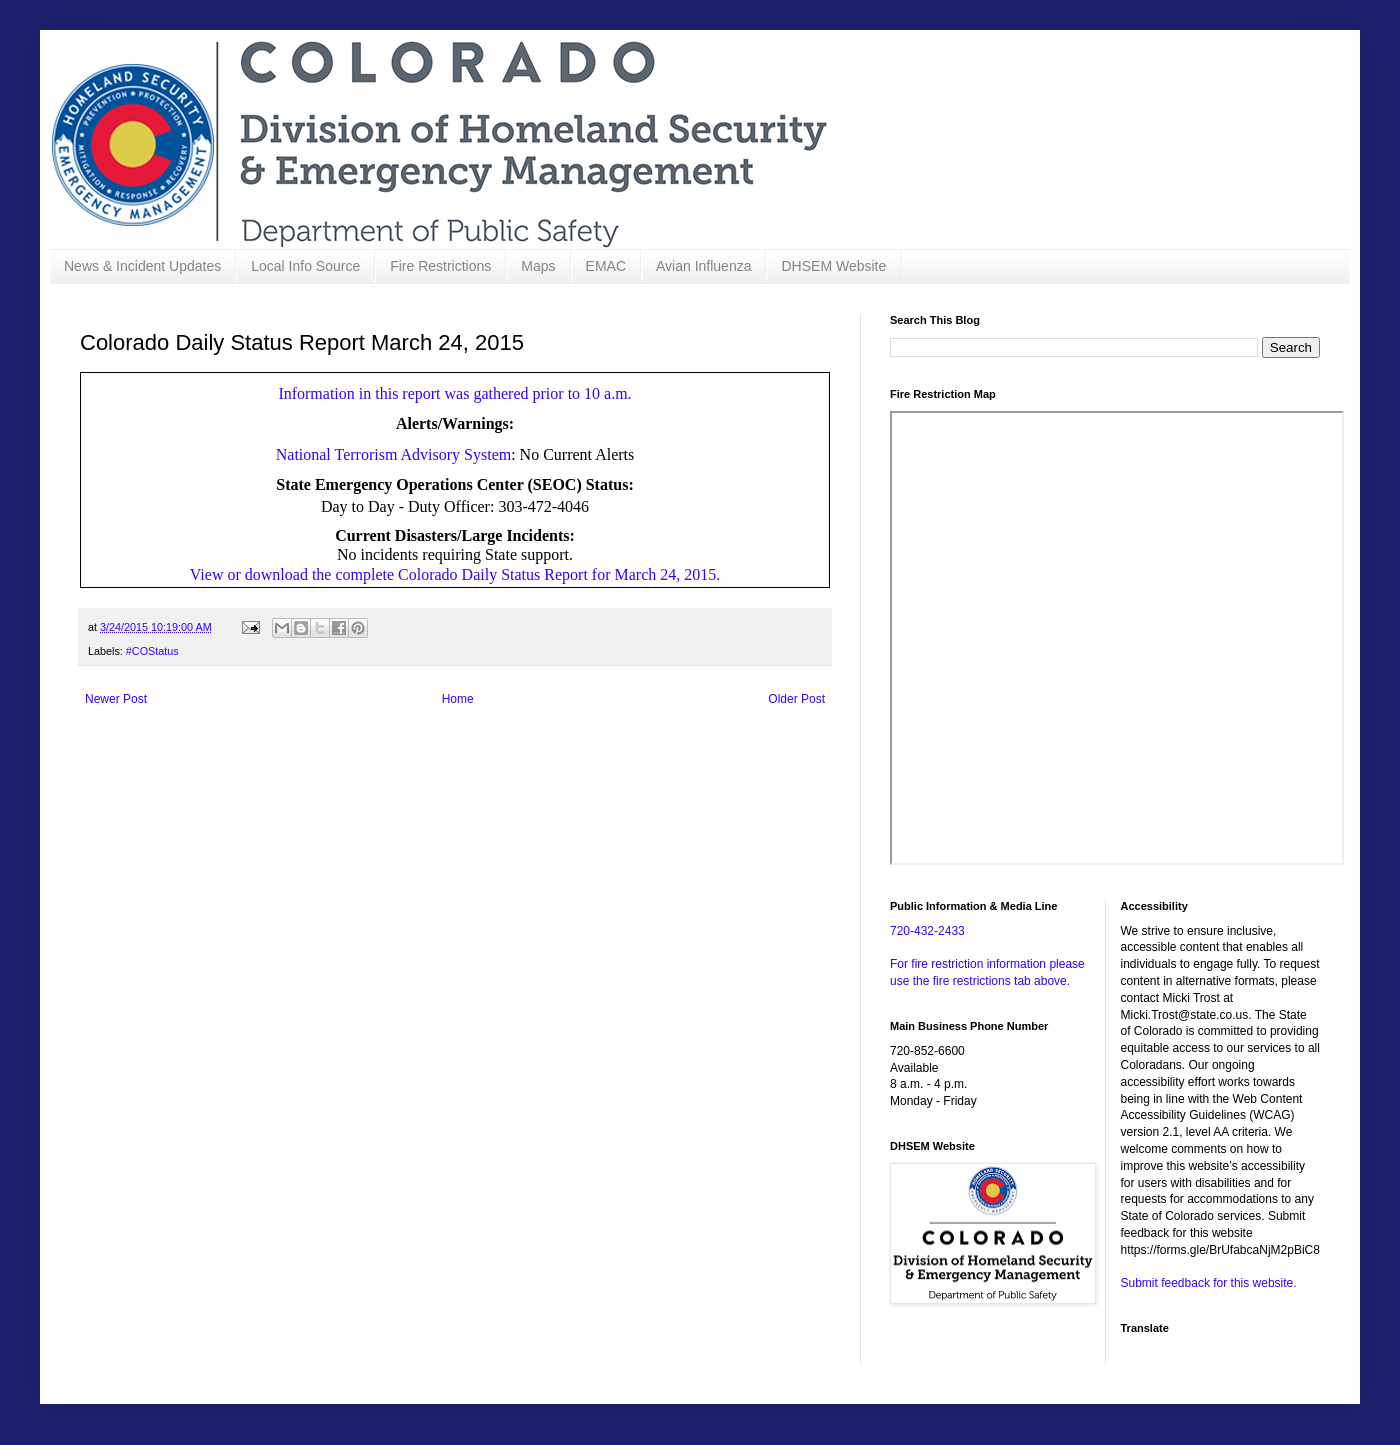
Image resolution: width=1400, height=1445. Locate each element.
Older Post (796, 699)
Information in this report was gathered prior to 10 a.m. (454, 393)
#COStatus (152, 651)
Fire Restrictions (440, 266)
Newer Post (116, 699)
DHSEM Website (833, 266)
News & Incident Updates (142, 266)
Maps (538, 266)
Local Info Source (305, 266)
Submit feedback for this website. (1209, 1283)
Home (458, 699)
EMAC (606, 266)
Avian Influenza (703, 266)
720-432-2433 (927, 931)
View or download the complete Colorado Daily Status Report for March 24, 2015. (455, 574)
